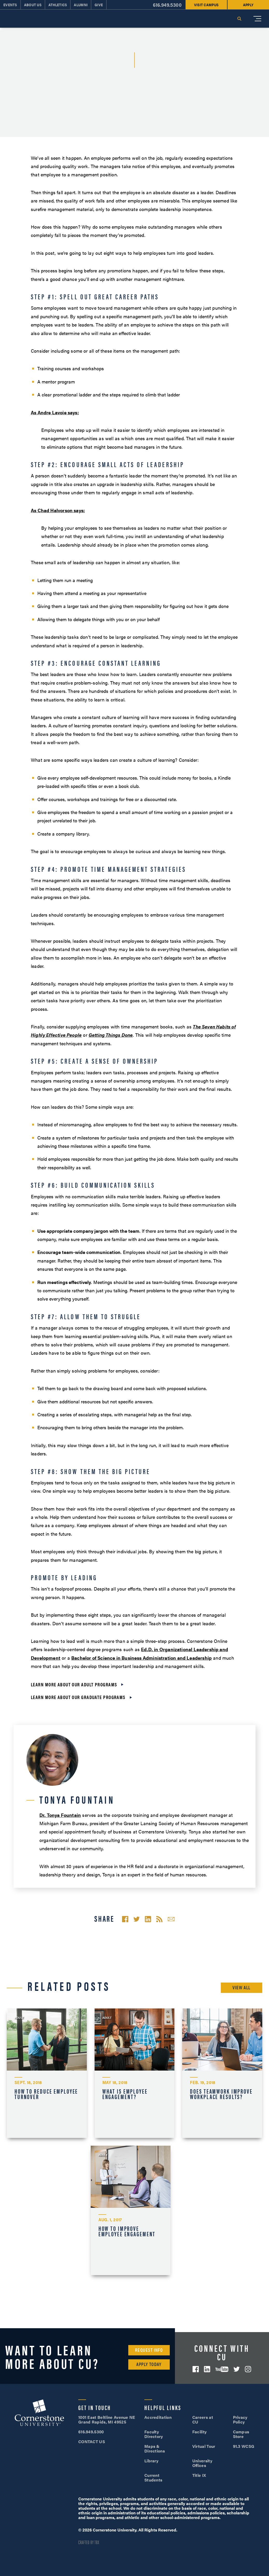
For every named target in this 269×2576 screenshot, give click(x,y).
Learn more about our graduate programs (78, 1697)
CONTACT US (91, 2441)
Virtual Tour (203, 2446)
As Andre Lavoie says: (55, 412)
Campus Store (241, 2434)
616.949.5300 (167, 4)
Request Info (149, 2350)
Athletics (57, 4)
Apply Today (148, 2364)
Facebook (196, 2369)
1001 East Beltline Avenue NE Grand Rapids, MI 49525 (106, 2419)
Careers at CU (202, 2419)
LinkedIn (207, 2369)
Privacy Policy (240, 2419)
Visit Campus (206, 4)
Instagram (248, 2369)
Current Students (153, 2477)
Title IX (199, 2475)
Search (239, 19)
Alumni (81, 4)
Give (99, 4)
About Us (32, 4)
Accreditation (158, 2417)
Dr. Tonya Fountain (60, 1815)
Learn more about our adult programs (74, 1684)
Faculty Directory (153, 2434)
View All (241, 1987)
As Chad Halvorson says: (58, 510)
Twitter (236, 2369)
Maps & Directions (154, 2448)
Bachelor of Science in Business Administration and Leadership (141, 1658)
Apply (248, 4)
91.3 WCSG (243, 2446)
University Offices (202, 2463)
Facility (199, 2432)
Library (151, 2461)
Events (10, 4)
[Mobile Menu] (257, 19)
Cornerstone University (39, 2413)
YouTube (221, 2369)
